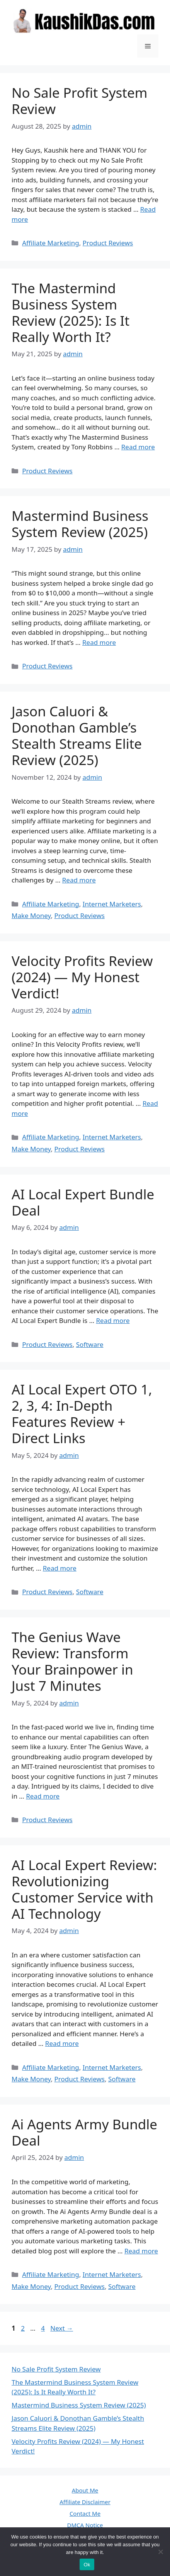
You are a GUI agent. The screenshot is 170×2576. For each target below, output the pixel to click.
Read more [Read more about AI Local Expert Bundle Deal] (113, 1320)
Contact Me (85, 2513)
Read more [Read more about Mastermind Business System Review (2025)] (99, 642)
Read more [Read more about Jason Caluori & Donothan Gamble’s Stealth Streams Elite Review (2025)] (79, 880)
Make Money (31, 915)
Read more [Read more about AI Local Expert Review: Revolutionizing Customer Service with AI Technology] (62, 2043)
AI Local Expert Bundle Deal (83, 1202)
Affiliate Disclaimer (85, 2502)
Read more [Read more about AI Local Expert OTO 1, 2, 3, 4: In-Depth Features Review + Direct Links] (59, 1568)
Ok (86, 2564)
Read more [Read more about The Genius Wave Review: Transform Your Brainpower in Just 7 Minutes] (43, 1796)
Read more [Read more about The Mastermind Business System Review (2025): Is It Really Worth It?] (138, 446)
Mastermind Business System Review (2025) (80, 524)
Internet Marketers (112, 903)
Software (90, 1344)
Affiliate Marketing (50, 242)
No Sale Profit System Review (79, 100)
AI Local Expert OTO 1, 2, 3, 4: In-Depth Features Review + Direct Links (82, 1413)
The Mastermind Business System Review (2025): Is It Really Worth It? (70, 312)
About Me (85, 2490)
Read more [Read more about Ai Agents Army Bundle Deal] (141, 2250)
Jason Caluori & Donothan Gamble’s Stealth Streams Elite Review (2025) (77, 735)
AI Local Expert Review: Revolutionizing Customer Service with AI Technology (84, 1889)
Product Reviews (108, 242)
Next (61, 2328)
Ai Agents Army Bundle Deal (84, 2132)
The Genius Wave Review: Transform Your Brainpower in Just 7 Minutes (72, 1661)
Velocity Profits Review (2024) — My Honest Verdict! (82, 977)
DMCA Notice (85, 2525)
